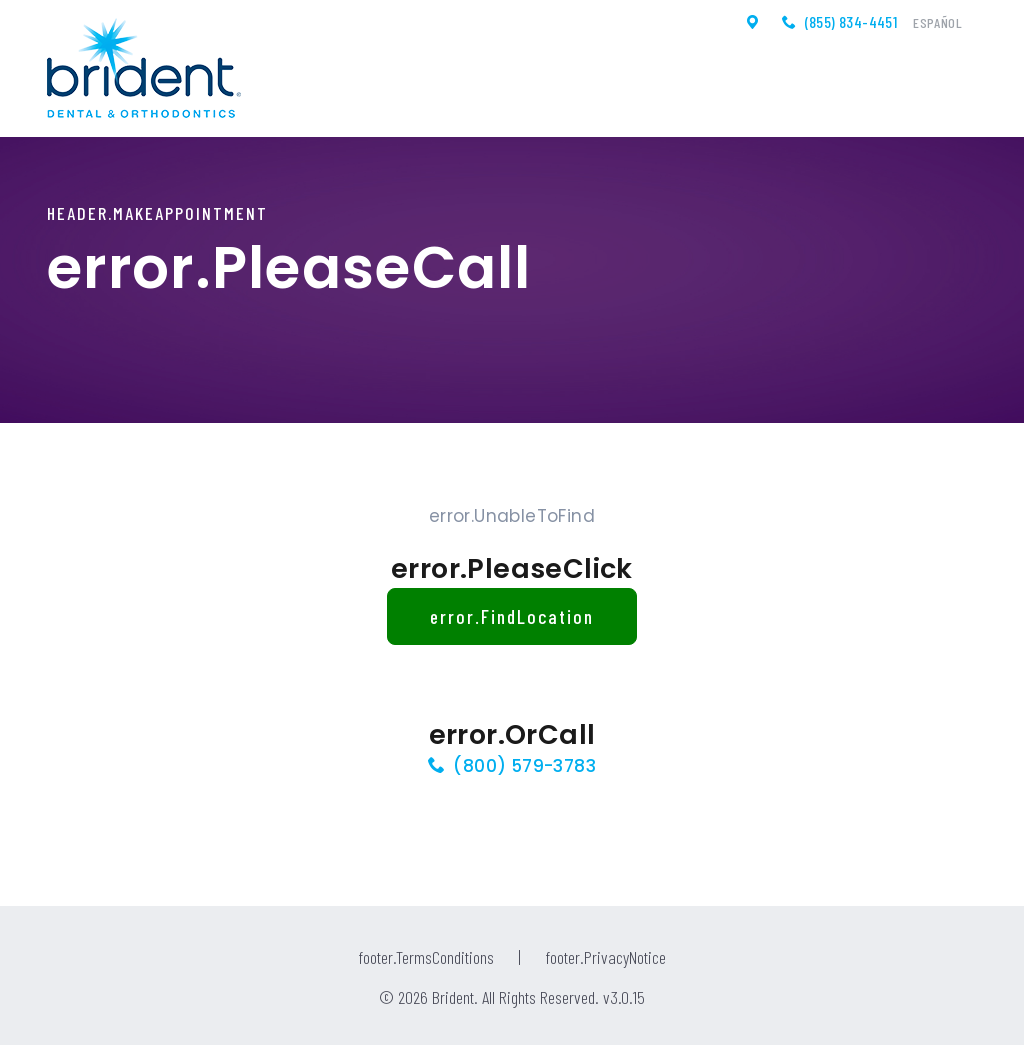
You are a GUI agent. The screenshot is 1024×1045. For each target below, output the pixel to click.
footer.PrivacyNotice (605, 957)
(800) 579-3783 (524, 766)
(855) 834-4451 (851, 22)
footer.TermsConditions (426, 957)
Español (937, 23)
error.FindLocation (512, 616)
